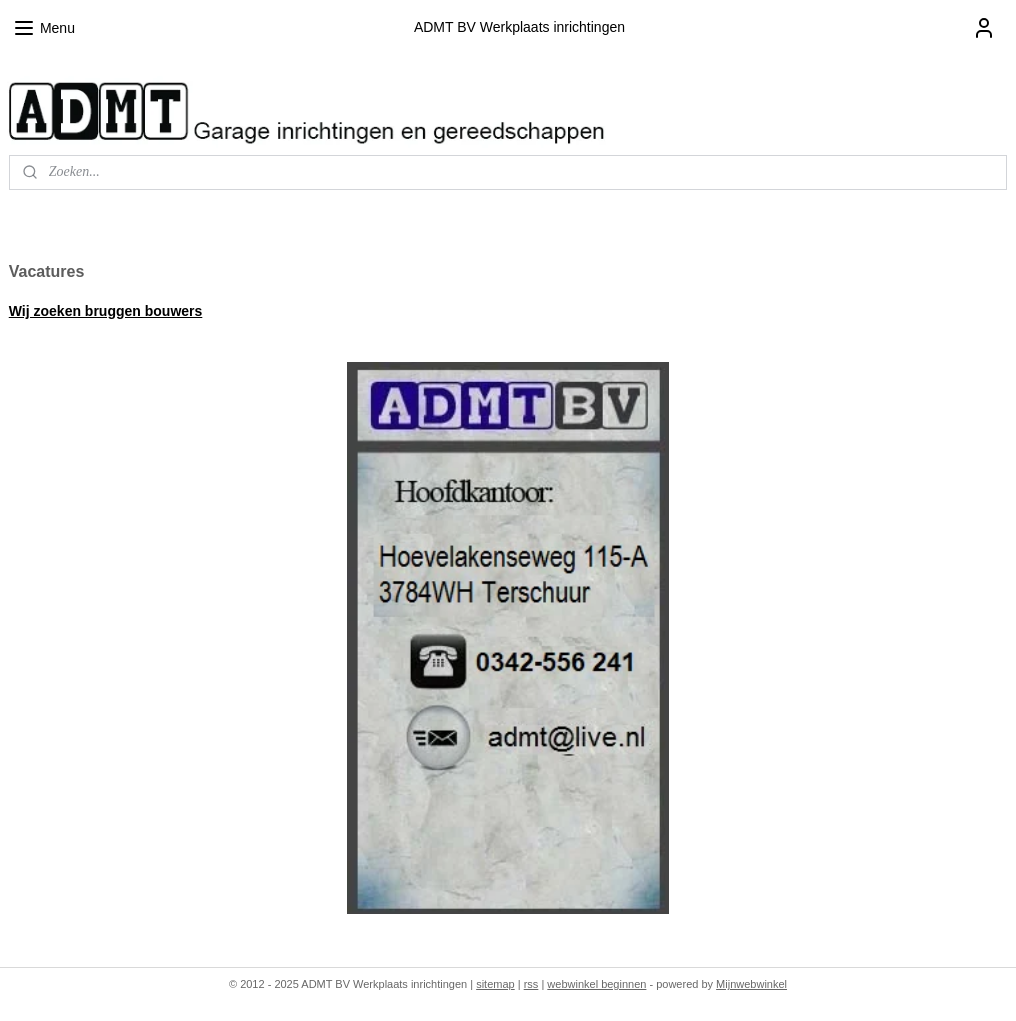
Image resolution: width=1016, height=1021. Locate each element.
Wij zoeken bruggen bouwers (106, 311)
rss (531, 984)
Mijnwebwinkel (751, 984)
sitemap (495, 984)
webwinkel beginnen (596, 984)
